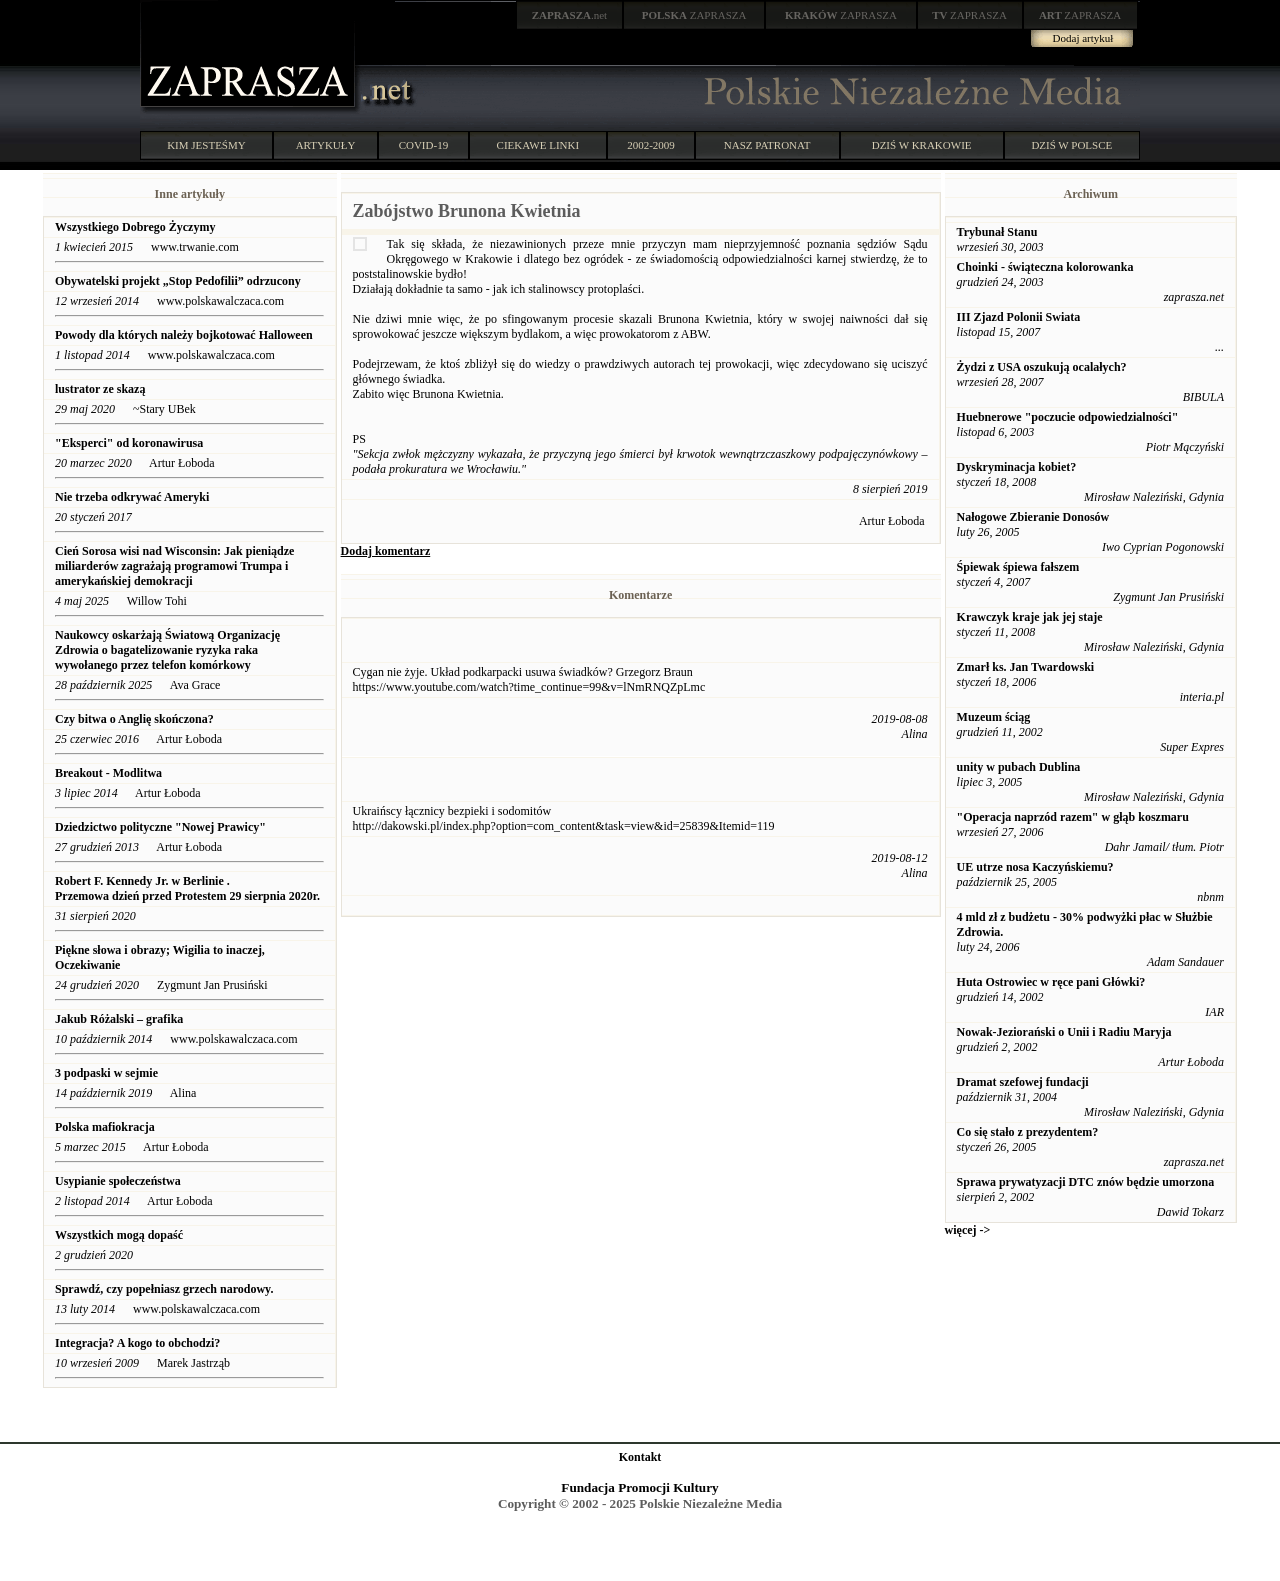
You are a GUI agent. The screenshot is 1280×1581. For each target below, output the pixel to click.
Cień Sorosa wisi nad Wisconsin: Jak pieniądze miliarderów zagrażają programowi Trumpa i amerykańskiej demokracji (174, 566)
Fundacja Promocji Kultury (639, 1487)
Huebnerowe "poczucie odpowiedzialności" (1068, 417)
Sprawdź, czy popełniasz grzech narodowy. (165, 1289)
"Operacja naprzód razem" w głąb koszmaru (1073, 817)
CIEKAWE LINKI (538, 145)
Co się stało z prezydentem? (1028, 1132)
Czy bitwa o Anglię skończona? (134, 719)
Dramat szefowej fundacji (1023, 1082)
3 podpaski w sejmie (106, 1073)
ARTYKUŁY (326, 145)
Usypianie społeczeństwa (118, 1181)
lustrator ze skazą (100, 389)
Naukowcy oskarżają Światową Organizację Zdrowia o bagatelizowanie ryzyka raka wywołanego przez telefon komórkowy (167, 650)
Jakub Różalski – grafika (119, 1019)
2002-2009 (651, 145)
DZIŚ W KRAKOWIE (922, 145)
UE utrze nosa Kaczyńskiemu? (1035, 867)
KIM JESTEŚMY (206, 145)
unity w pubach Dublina (1019, 767)
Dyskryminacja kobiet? (1017, 467)
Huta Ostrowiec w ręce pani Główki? (1051, 982)
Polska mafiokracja (105, 1127)
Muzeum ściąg (994, 717)
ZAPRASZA (694, 15)
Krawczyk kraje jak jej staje (1030, 617)
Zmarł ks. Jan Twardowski (1026, 667)
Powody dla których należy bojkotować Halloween (184, 335)
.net (570, 15)
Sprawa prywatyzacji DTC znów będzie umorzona (1086, 1182)
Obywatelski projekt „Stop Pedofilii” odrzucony (179, 281)
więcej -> (968, 1230)
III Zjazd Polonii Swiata (1019, 317)
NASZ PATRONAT (767, 145)
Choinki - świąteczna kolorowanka (1045, 267)
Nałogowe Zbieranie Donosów (1033, 517)
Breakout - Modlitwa (108, 773)
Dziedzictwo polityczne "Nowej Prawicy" (160, 827)
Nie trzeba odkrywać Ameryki (132, 497)
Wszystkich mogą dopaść (119, 1235)
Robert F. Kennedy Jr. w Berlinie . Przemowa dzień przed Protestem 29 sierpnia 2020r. (187, 888)
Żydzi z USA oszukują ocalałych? (1042, 367)
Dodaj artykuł (1083, 38)
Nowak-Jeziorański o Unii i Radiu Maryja (1064, 1032)
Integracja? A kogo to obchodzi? (139, 1343)
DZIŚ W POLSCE (1071, 145)
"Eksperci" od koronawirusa (129, 443)
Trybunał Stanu (997, 232)
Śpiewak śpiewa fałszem (1018, 567)
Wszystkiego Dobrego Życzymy (135, 227)
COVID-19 (424, 145)
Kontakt (640, 1457)
